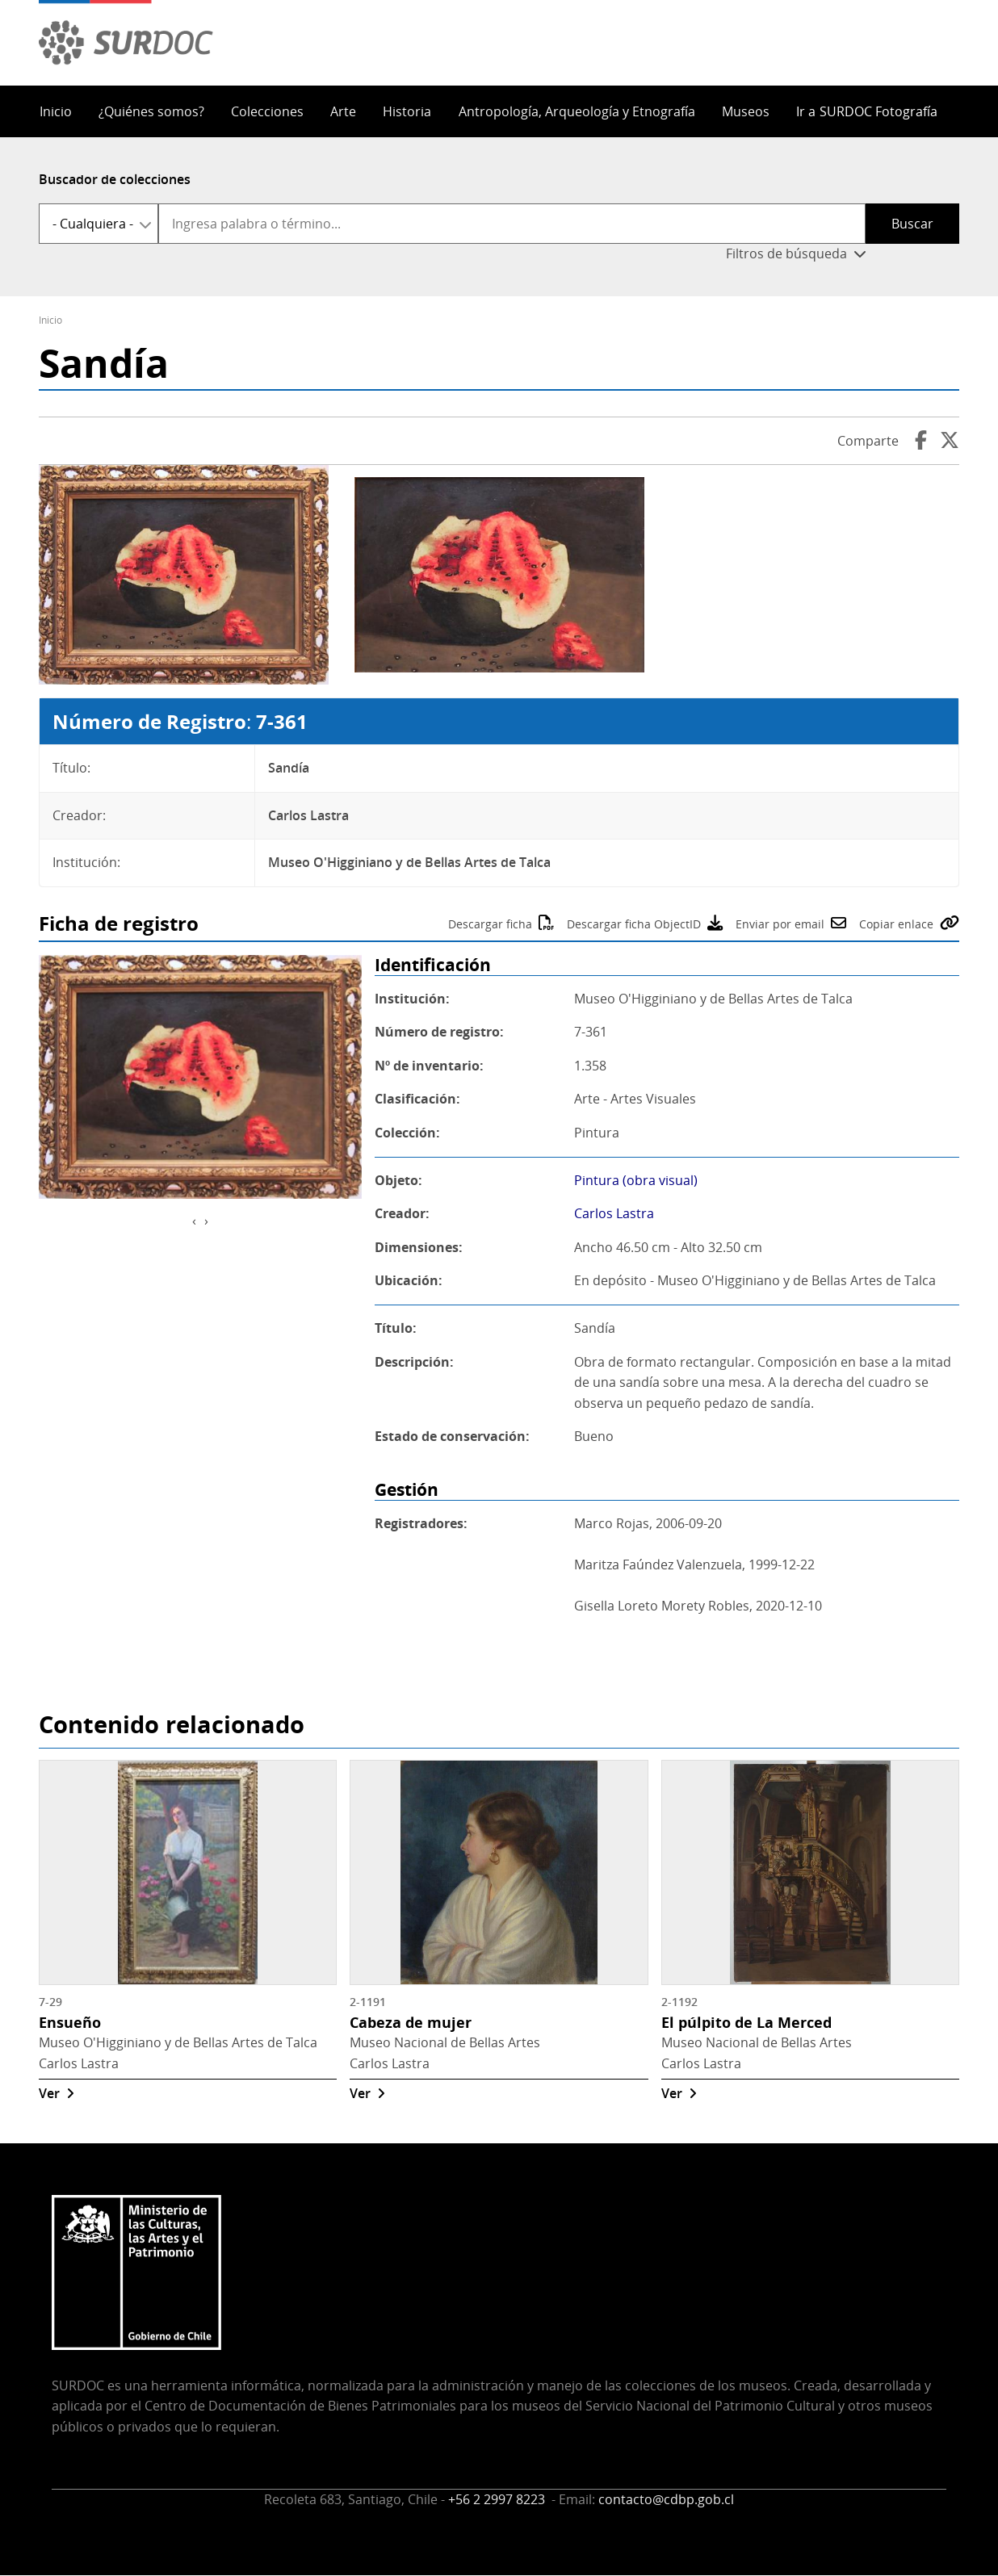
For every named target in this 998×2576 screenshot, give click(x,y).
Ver (49, 2093)
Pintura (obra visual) (636, 1180)
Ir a (866, 111)
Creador (400, 1213)
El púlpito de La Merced (746, 2022)
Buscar (912, 223)
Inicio (56, 111)
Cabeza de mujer (411, 2022)
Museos (745, 111)
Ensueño (70, 2022)
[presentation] (194, 1221)
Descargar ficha (490, 924)
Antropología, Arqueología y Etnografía (577, 111)
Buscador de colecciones (115, 179)
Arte (343, 111)
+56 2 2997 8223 (498, 2499)
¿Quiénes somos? (151, 111)
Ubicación (406, 1280)
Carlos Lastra (614, 1213)
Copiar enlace (896, 924)
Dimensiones (417, 1247)
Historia (407, 111)
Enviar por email (780, 924)
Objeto (396, 1180)
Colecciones (267, 111)
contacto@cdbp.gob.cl (666, 2499)
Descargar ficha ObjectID (634, 924)
